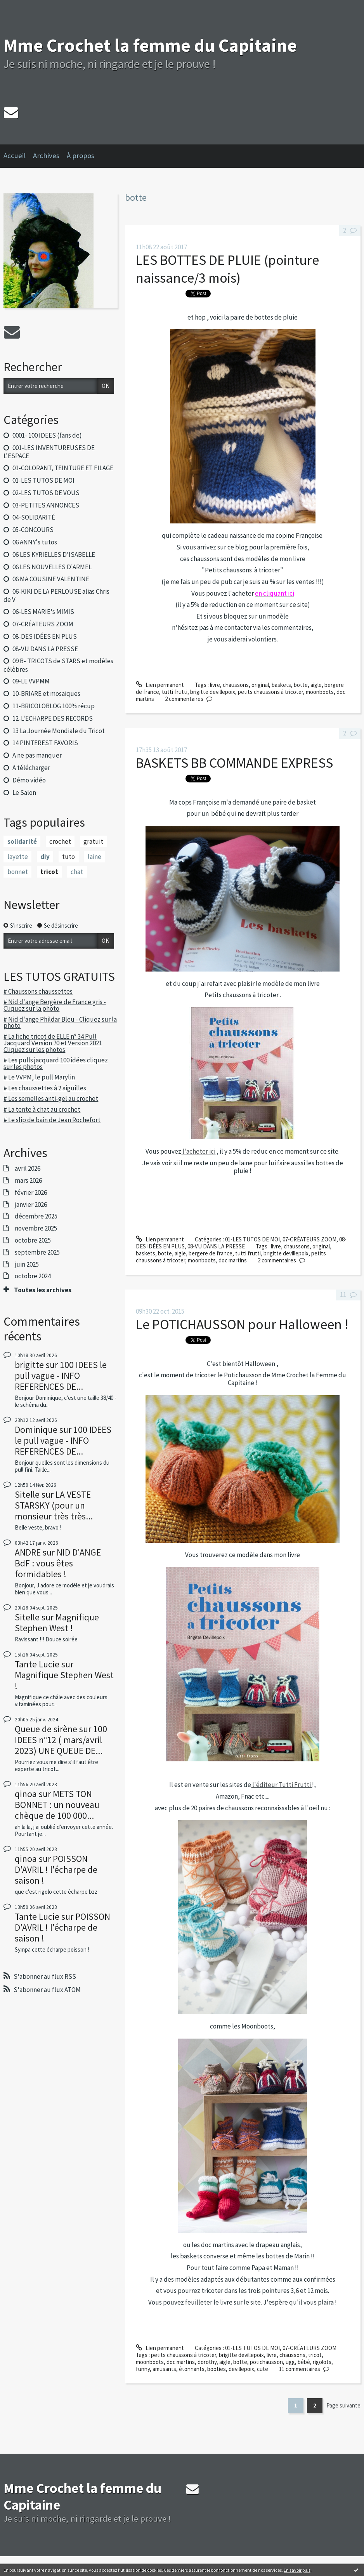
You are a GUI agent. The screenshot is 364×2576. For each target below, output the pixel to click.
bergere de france (210, 1253)
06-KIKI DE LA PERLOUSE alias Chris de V (56, 595)
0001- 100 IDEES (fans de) (47, 435)
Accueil (14, 155)
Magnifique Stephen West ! (57, 1622)
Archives (46, 155)
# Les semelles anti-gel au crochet (50, 1098)
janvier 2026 (31, 1204)
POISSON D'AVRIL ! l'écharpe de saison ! (56, 1869)
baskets (281, 684)
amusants (164, 2369)
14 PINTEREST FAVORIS (45, 743)
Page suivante (343, 2405)
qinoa (26, 1793)
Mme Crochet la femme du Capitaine (150, 45)
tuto (68, 856)
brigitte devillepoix (212, 691)
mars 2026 (28, 1180)
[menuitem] (18, 156)
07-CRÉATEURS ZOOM (42, 624)
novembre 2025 (36, 1228)
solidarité (22, 841)
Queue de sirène (46, 1729)
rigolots (322, 2362)
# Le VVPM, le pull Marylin (39, 1077)
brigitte (29, 1364)
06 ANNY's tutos (34, 542)
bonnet (17, 871)
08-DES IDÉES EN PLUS (44, 636)
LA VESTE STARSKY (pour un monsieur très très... (54, 1505)
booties (216, 2369)
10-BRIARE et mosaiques (46, 693)
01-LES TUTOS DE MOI (43, 480)
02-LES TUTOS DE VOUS (46, 492)
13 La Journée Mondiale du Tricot (58, 731)
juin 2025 (27, 1264)
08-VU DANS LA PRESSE (45, 649)
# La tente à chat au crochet (41, 1109)
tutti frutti (174, 691)
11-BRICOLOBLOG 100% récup (53, 706)
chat (77, 871)
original (260, 684)
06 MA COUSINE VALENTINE (50, 579)
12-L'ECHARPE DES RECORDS (52, 718)
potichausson (266, 2362)
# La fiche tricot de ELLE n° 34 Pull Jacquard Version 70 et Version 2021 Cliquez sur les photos (52, 1043)
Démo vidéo (29, 780)
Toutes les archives (42, 1290)
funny (143, 2369)
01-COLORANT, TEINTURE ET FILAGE (62, 468)
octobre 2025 (33, 1240)
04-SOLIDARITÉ (33, 517)
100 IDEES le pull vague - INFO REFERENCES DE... (61, 1375)
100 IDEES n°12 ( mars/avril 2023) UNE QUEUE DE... (61, 1739)
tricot (49, 871)
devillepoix (241, 2369)
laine (94, 856)
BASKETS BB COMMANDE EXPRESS (234, 763)
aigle (316, 684)
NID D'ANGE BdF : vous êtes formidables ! (58, 1563)
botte (301, 684)
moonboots (320, 691)
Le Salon (24, 792)
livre (215, 684)
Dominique (36, 1429)
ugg (290, 2362)
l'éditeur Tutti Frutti (281, 1784)
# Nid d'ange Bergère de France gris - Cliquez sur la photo (54, 1005)
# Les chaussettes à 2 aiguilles (44, 1088)
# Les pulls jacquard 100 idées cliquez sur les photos (55, 1063)
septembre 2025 (37, 1252)
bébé (304, 2362)
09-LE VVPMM (31, 681)
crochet (60, 841)
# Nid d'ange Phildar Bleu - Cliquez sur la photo (60, 1022)
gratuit (93, 841)
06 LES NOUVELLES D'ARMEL (52, 567)
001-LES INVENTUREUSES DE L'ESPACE (48, 451)
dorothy (207, 2362)
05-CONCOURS (33, 529)
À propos (80, 155)
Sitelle (27, 1494)
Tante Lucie (37, 1664)
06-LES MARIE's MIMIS (43, 611)
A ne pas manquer (37, 755)
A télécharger (31, 767)
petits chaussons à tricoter (270, 691)
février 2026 (31, 1192)
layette (17, 856)
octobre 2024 (33, 1276)
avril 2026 (27, 1168)
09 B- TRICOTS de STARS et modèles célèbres (58, 665)
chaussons (236, 684)
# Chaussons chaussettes (38, 991)
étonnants (192, 2369)
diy (45, 856)
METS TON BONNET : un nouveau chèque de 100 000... (57, 1804)
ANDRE (28, 1552)
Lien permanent (160, 684)
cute (262, 2369)
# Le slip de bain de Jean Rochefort (52, 1120)
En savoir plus (297, 2570)
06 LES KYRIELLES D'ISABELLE (53, 554)
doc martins (232, 1260)
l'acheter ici (198, 1151)
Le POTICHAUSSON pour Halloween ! (242, 1324)
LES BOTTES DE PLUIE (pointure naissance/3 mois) (227, 269)
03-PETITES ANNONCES (45, 505)
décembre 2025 (36, 1216)
